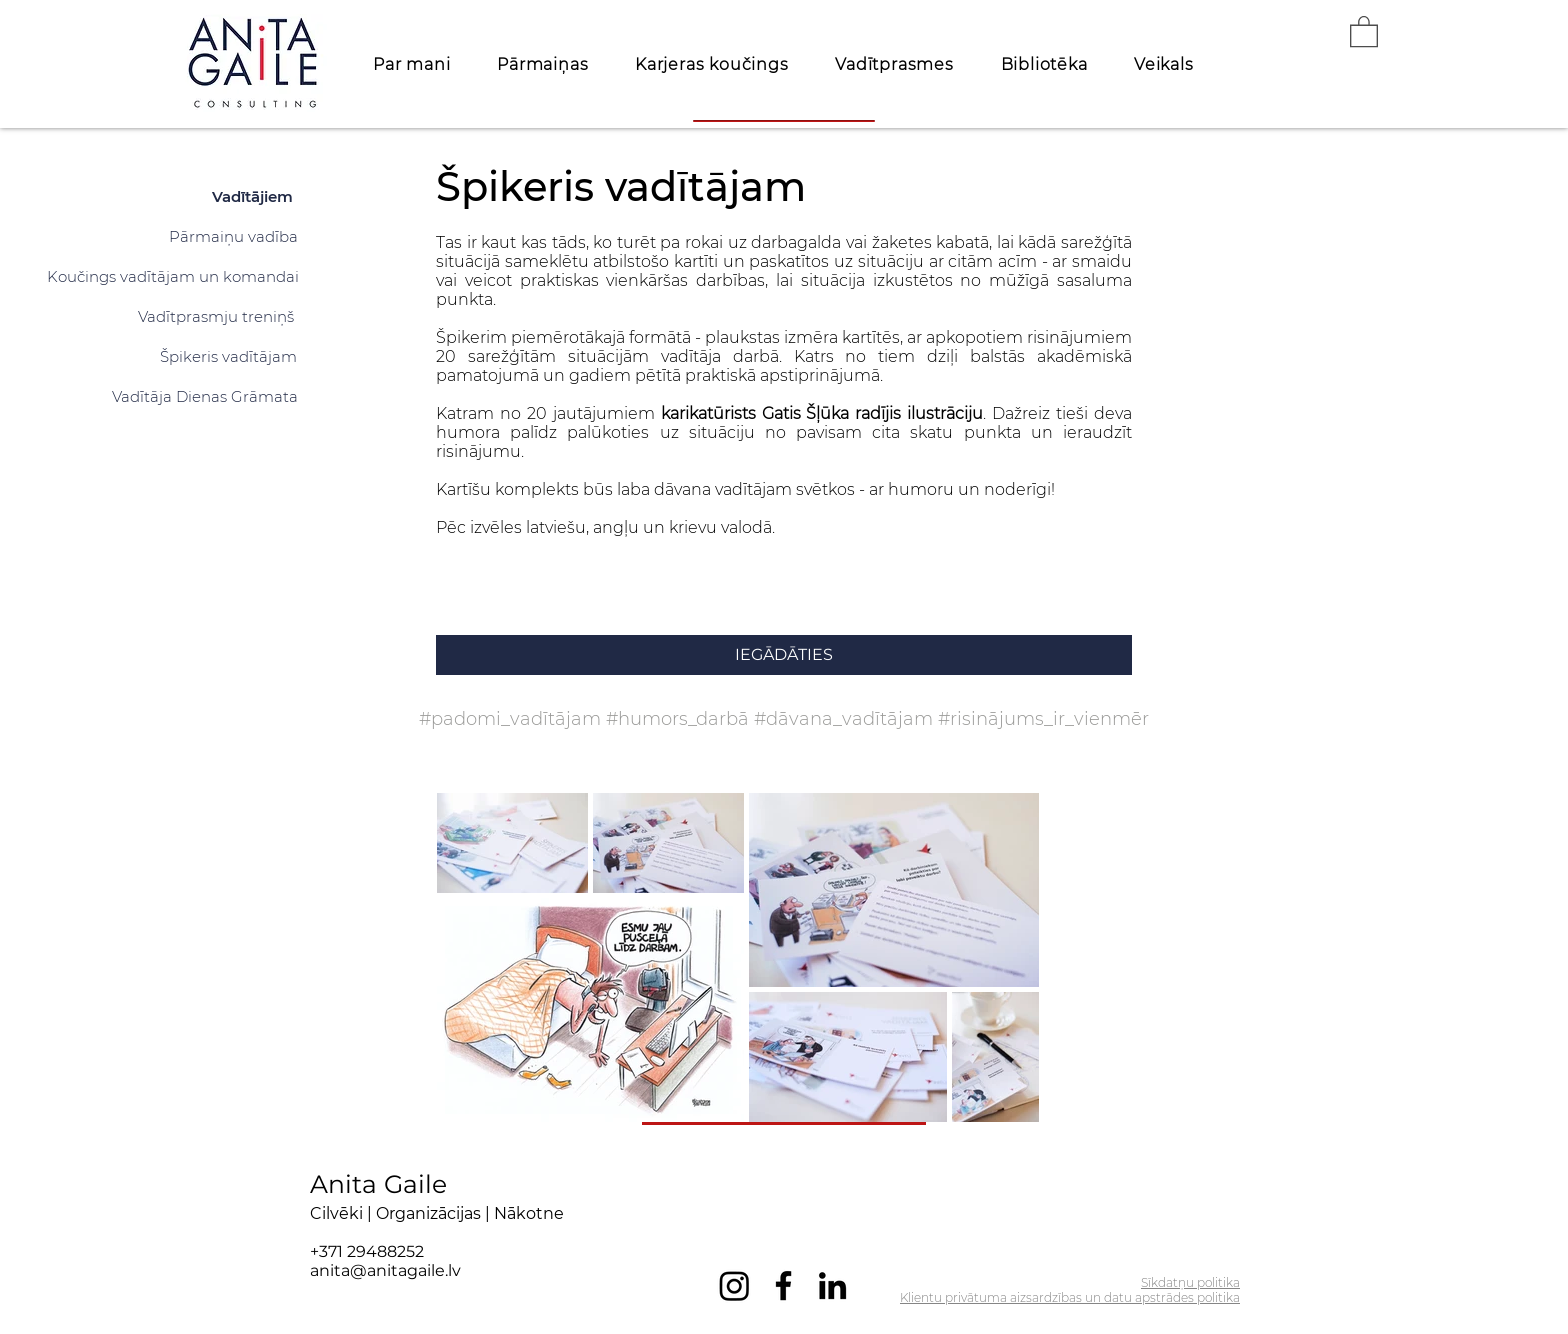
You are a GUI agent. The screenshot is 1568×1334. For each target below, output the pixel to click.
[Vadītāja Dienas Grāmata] (205, 396)
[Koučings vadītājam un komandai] (173, 276)
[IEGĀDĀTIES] (784, 655)
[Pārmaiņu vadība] (233, 236)
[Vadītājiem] (252, 196)
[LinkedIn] (832, 1285)
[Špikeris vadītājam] (228, 356)
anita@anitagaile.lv (385, 1270)
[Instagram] (734, 1285)
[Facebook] (783, 1285)
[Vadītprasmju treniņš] (216, 316)
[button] (1364, 30)
